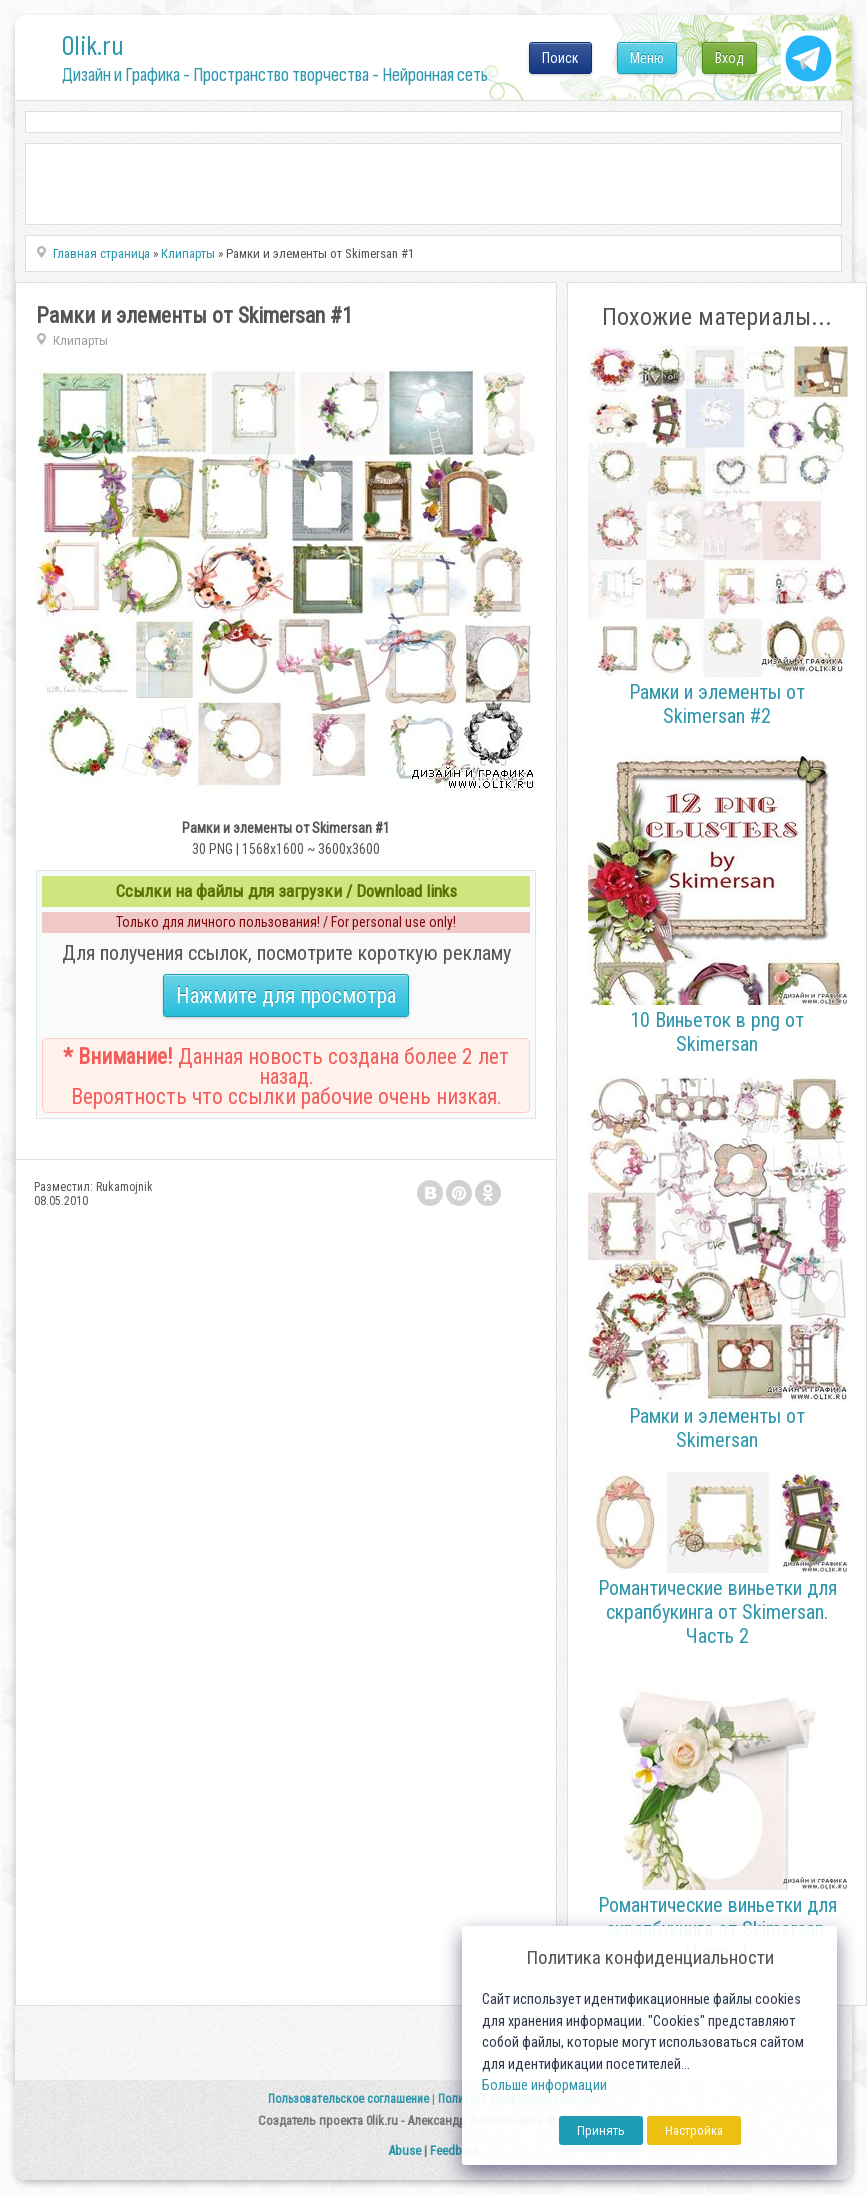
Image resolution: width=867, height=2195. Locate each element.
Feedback (455, 2150)
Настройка (694, 2130)
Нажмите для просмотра (286, 995)
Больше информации (544, 2085)
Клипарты (80, 340)
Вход (729, 58)
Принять (601, 2130)
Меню (647, 58)
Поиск (560, 58)
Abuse (404, 2150)
